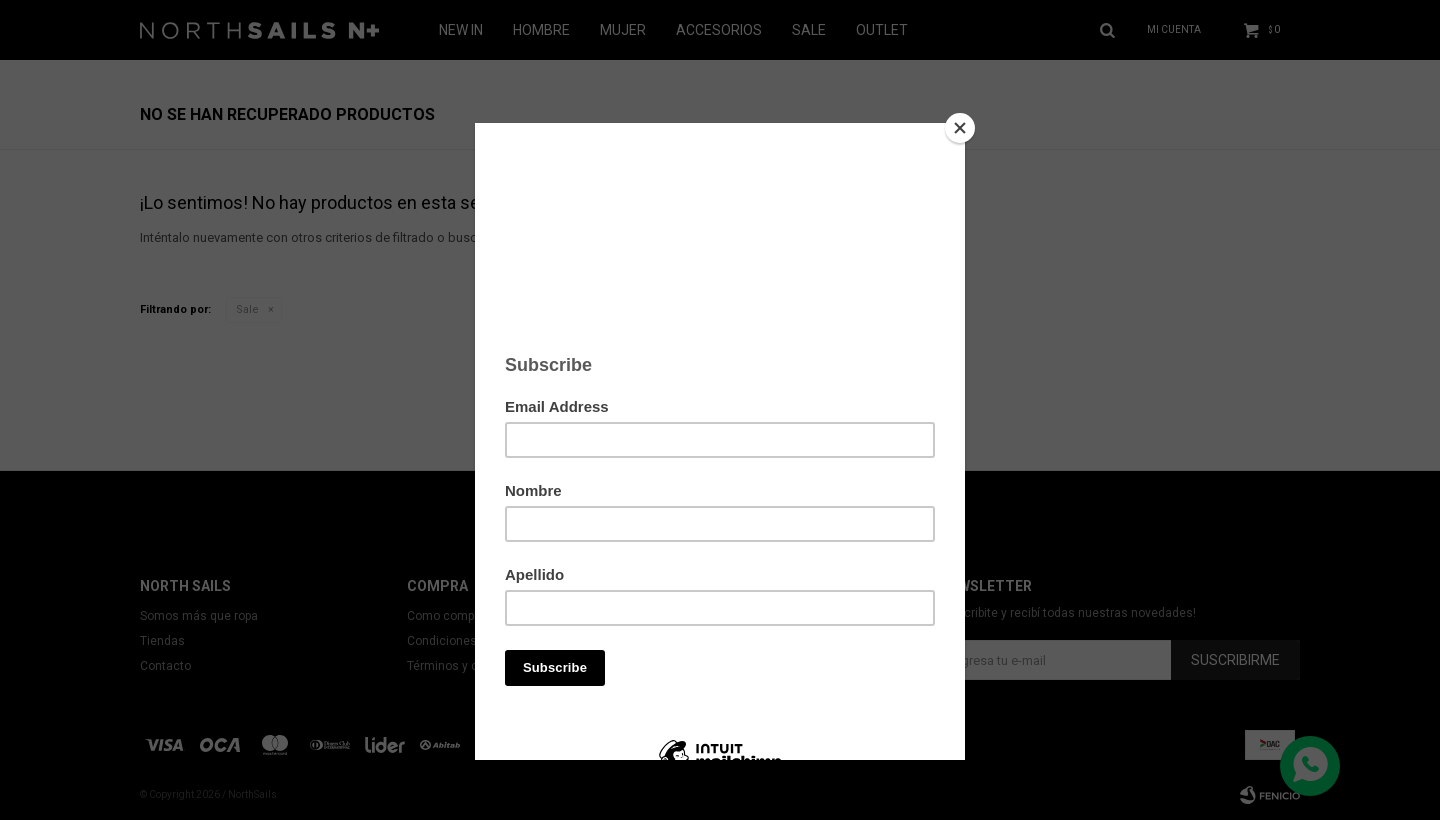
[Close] (960, 128)
